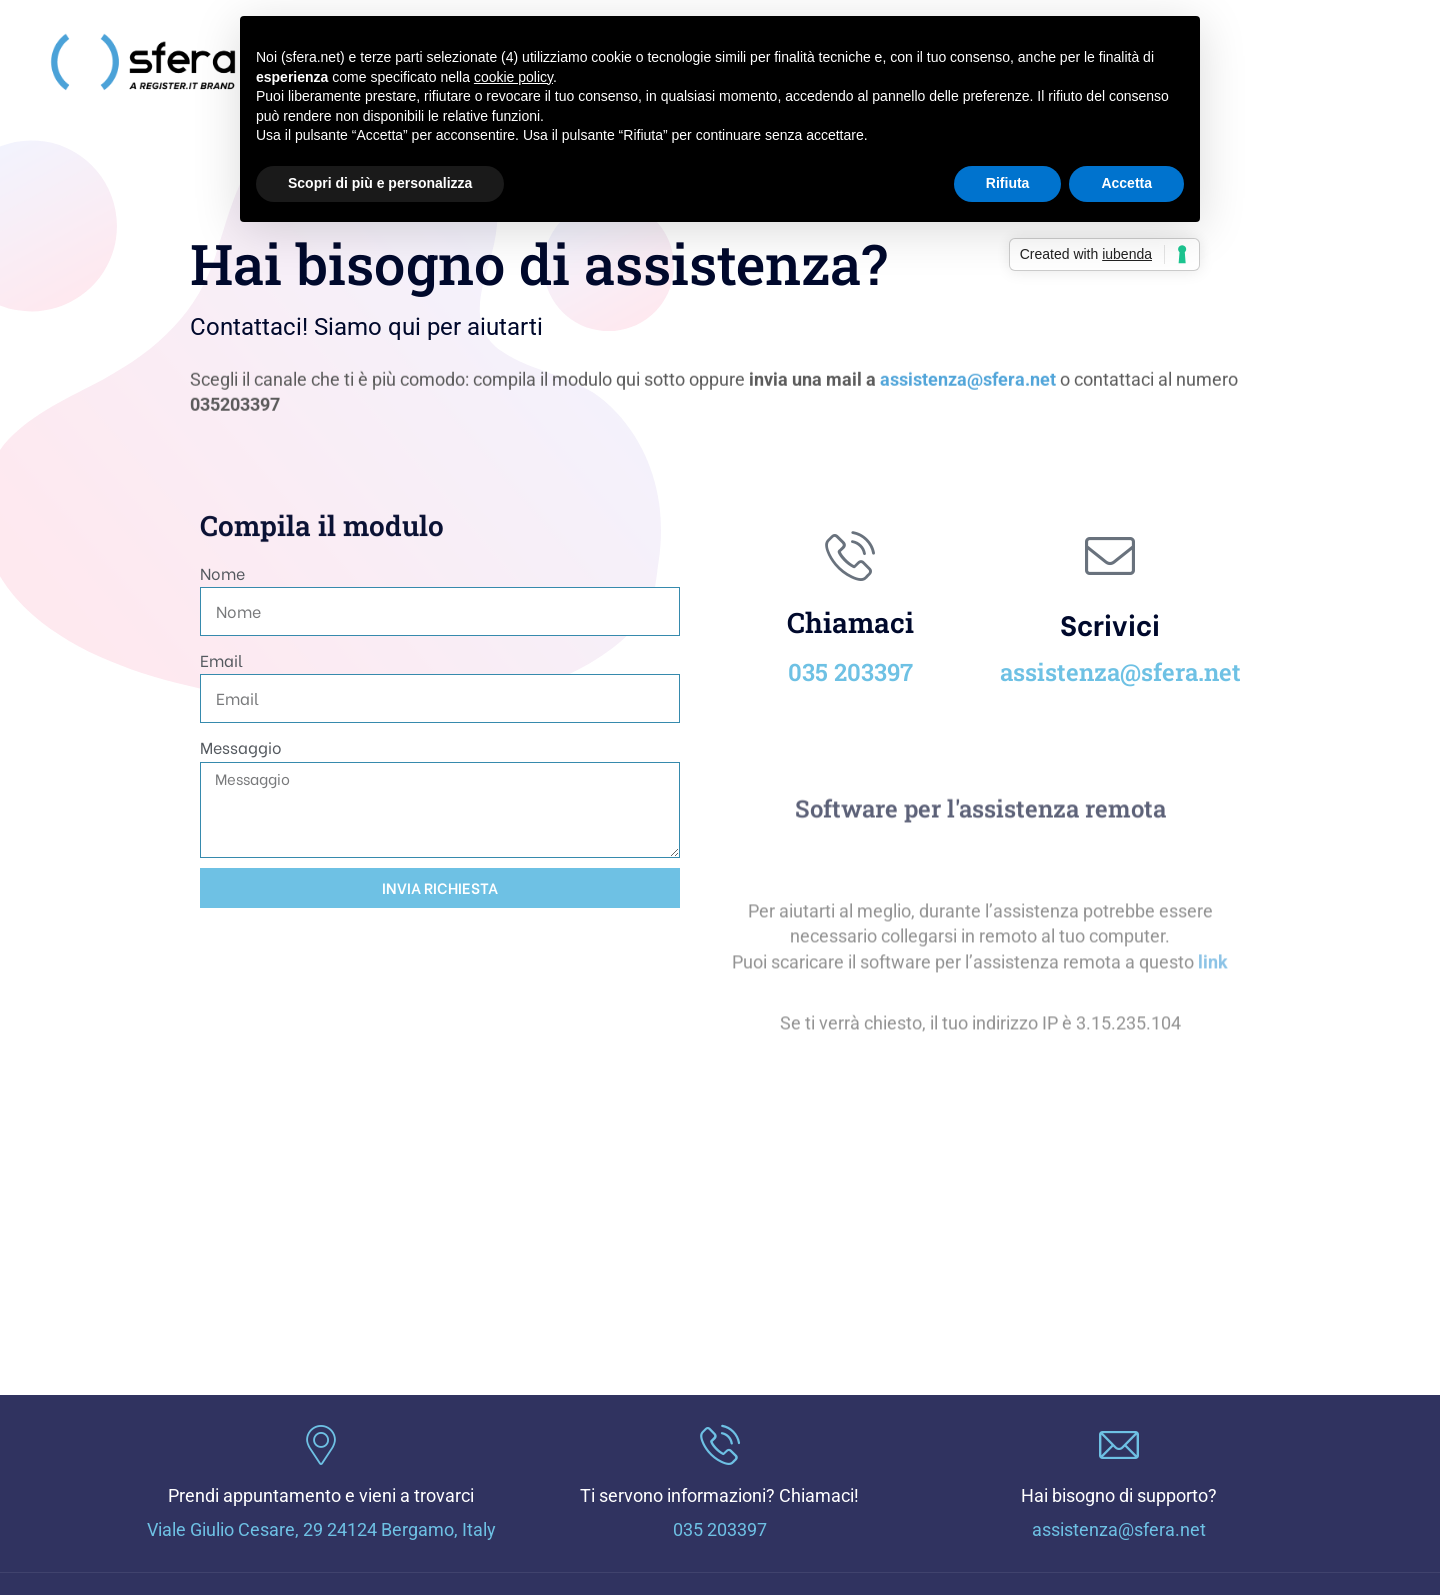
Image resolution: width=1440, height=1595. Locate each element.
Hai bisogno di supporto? (1119, 1495)
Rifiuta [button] (1008, 183)
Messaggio (241, 746)
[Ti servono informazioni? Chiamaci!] (720, 1445)
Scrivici (1110, 623)
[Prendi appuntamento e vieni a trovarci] (321, 1445)
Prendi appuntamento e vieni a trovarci (321, 1495)
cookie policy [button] (513, 77)
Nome (222, 572)
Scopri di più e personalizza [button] (380, 183)
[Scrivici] (1110, 556)
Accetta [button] (1126, 183)
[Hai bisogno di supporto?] (1119, 1445)
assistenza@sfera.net (968, 384)
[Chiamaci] (850, 556)
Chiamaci (850, 622)
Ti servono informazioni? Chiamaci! (719, 1495)
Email (221, 659)
